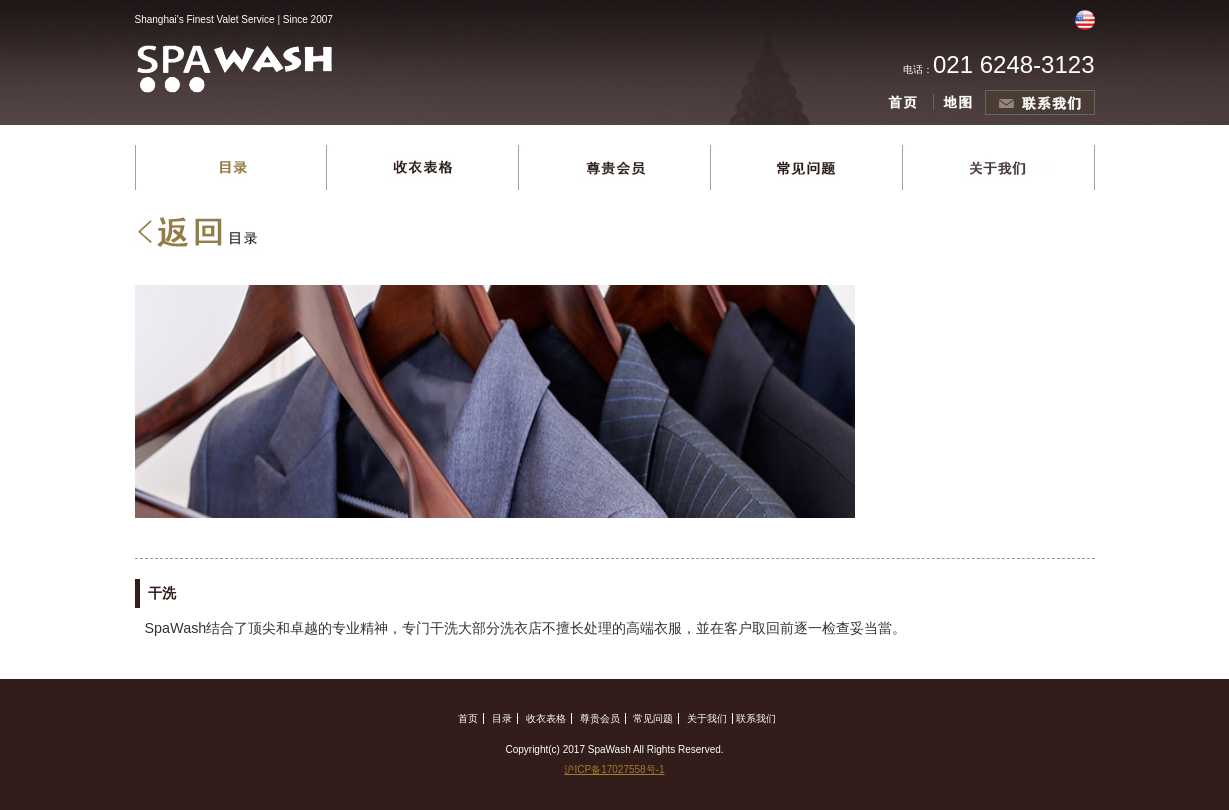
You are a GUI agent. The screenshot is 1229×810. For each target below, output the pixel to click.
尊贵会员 (600, 718)
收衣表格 (546, 718)
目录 (502, 718)
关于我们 (707, 718)
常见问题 (653, 718)
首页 (468, 718)
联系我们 (756, 718)
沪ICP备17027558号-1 (614, 769)
